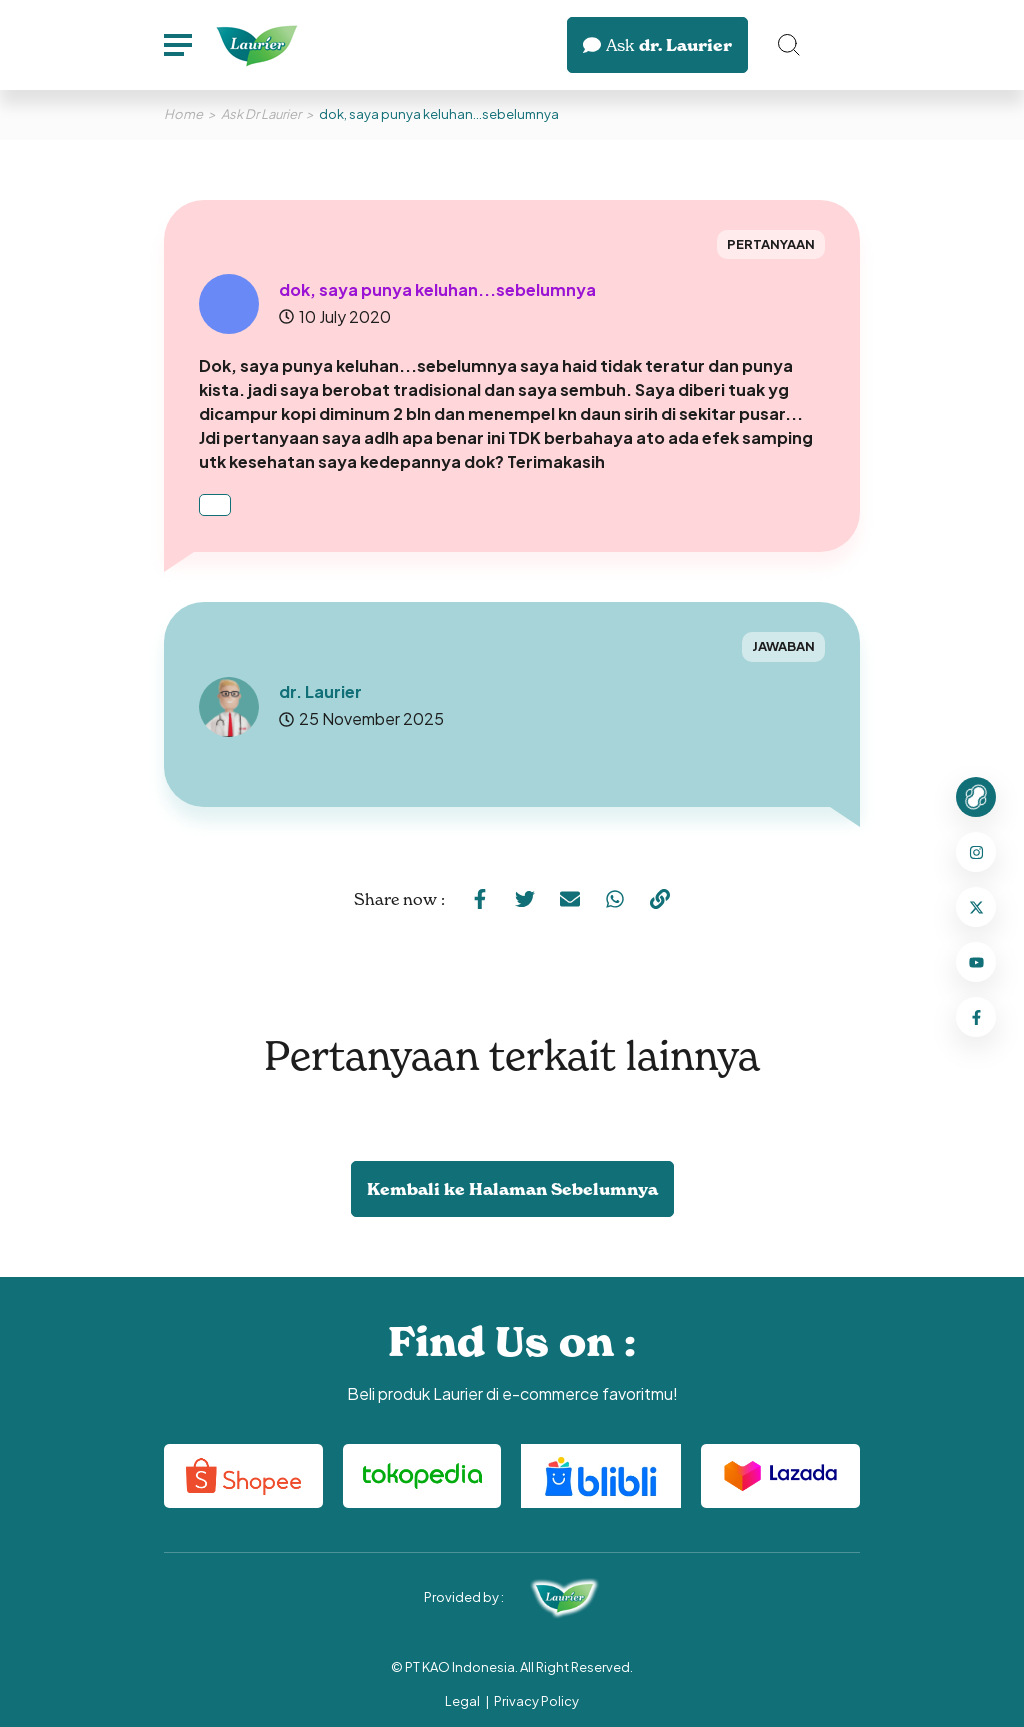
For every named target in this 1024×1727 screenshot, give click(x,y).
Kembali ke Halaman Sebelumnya (512, 1189)
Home (183, 114)
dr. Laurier (657, 45)
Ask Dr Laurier (261, 114)
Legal (462, 1701)
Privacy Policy (536, 1701)
